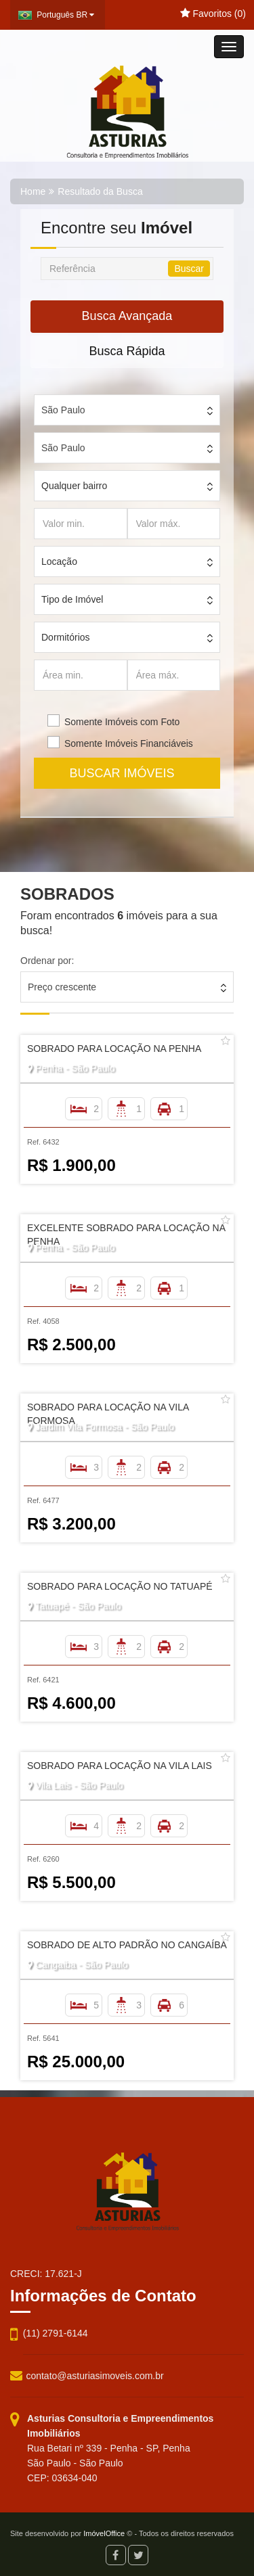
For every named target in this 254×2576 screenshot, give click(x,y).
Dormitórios (65, 637)
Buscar (189, 268)
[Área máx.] (174, 675)
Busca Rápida (127, 351)
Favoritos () (213, 13)
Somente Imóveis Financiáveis (128, 743)
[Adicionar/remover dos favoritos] (225, 1041)
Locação (59, 561)
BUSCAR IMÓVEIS (126, 773)
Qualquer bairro (74, 485)
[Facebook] (116, 2555)
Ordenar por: (47, 960)
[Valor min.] (80, 523)
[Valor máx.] (174, 523)
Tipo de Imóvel (72, 599)
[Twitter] (138, 2555)
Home (32, 191)
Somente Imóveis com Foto (121, 721)
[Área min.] (80, 675)
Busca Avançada (127, 316)
